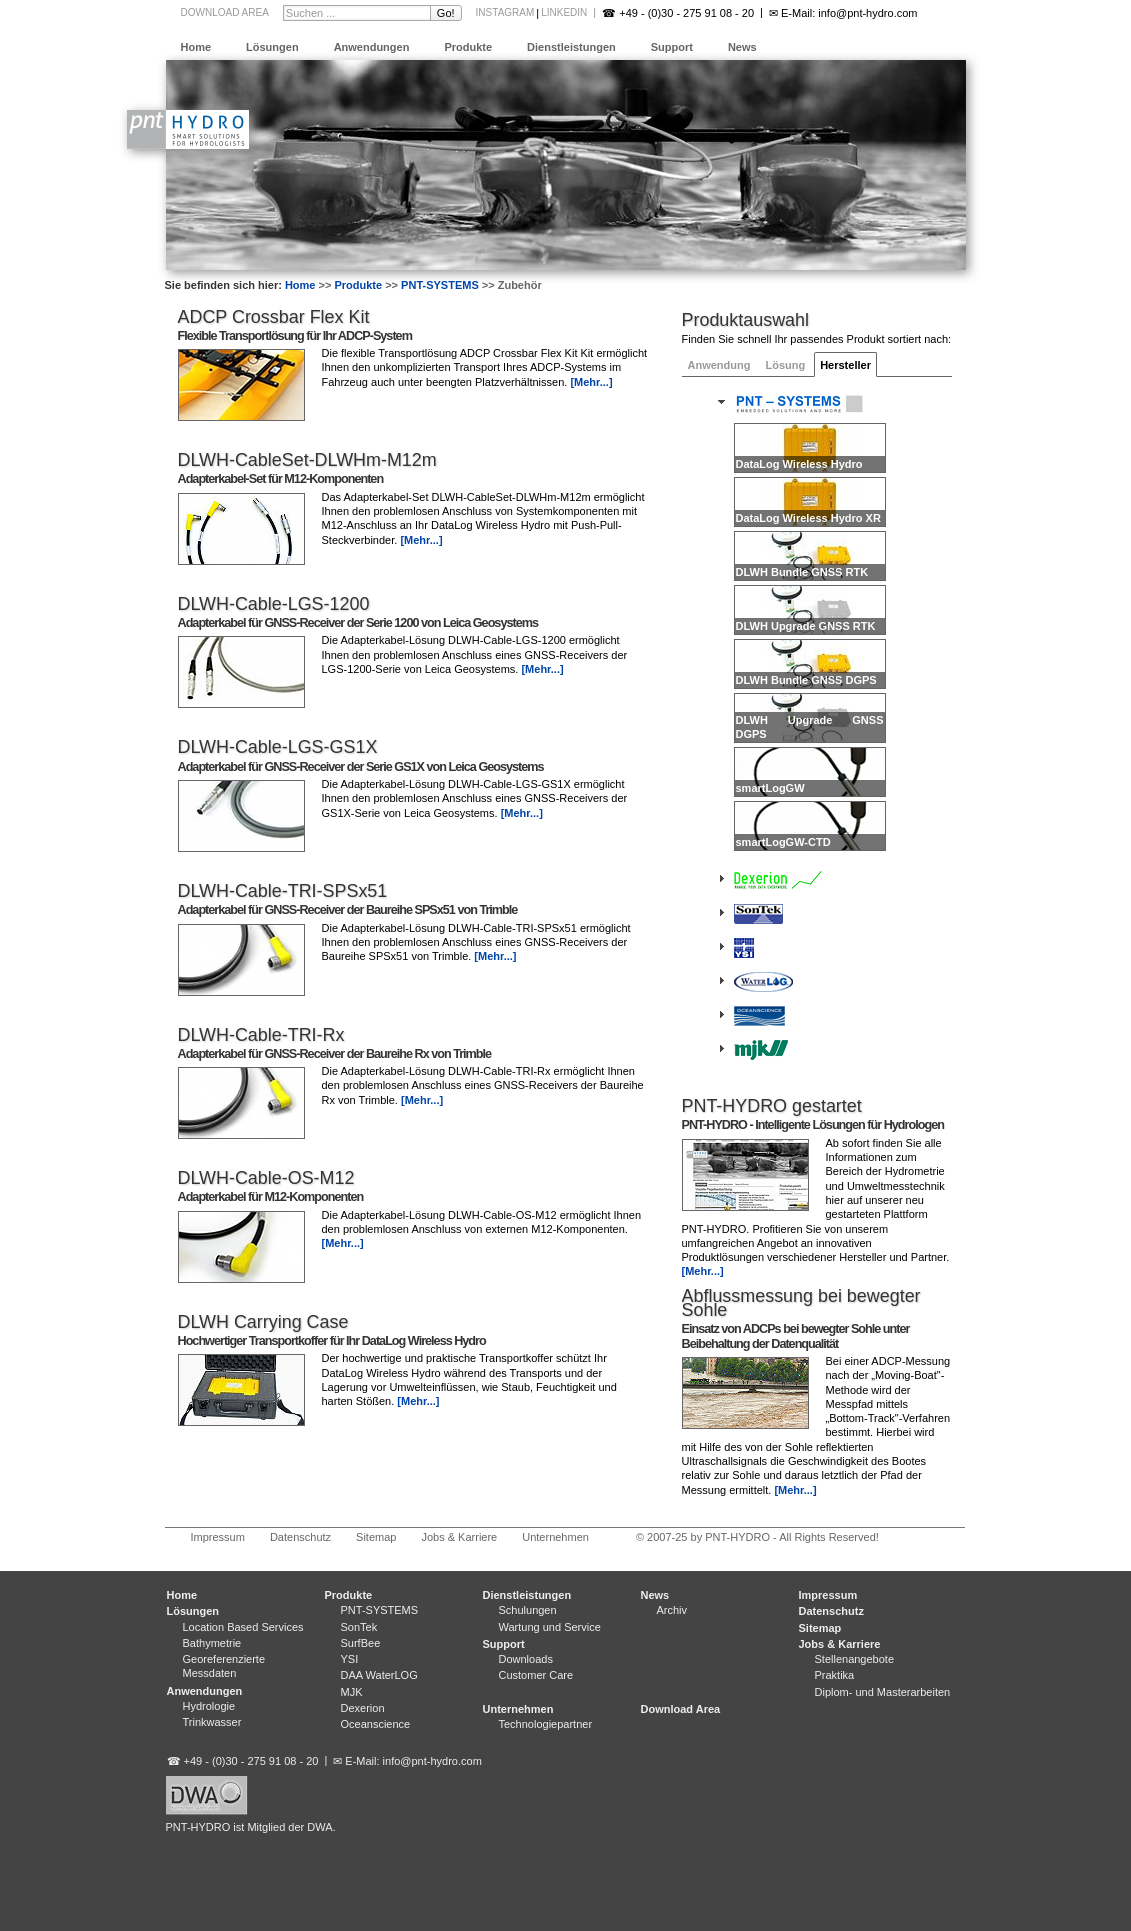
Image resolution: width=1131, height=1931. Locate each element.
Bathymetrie (212, 1643)
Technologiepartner (546, 1724)
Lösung (785, 365)
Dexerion (363, 1708)
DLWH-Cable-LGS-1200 (274, 604)
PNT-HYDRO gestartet (772, 1106)
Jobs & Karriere (459, 1537)
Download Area (225, 12)
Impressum (218, 1537)
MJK (352, 1692)
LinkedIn (564, 12)
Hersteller (845, 365)
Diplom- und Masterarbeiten (883, 1692)
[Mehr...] (703, 1271)
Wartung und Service (550, 1627)
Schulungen (528, 1610)
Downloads (526, 1659)
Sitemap (376, 1537)
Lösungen (272, 47)
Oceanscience (376, 1724)
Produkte (468, 47)
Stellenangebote (855, 1659)
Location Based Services (243, 1627)
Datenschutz (300, 1537)
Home (196, 47)
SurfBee (361, 1643)
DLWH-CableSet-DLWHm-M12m (307, 460)
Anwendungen (372, 47)
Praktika (835, 1675)
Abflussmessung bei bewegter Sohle (801, 1303)
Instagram (505, 12)
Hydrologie (209, 1706)
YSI (350, 1659)
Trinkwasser (212, 1722)
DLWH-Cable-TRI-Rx (261, 1035)
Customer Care (536, 1675)
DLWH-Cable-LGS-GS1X (278, 747)
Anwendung (719, 365)
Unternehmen (555, 1537)
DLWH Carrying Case (263, 1322)
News (742, 47)
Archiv (672, 1610)
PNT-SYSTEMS (440, 285)
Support (672, 47)
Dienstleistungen (571, 47)
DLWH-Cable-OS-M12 (266, 1178)
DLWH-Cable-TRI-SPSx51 (283, 891)
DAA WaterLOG (379, 1675)
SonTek (359, 1627)
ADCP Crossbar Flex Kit (274, 317)
